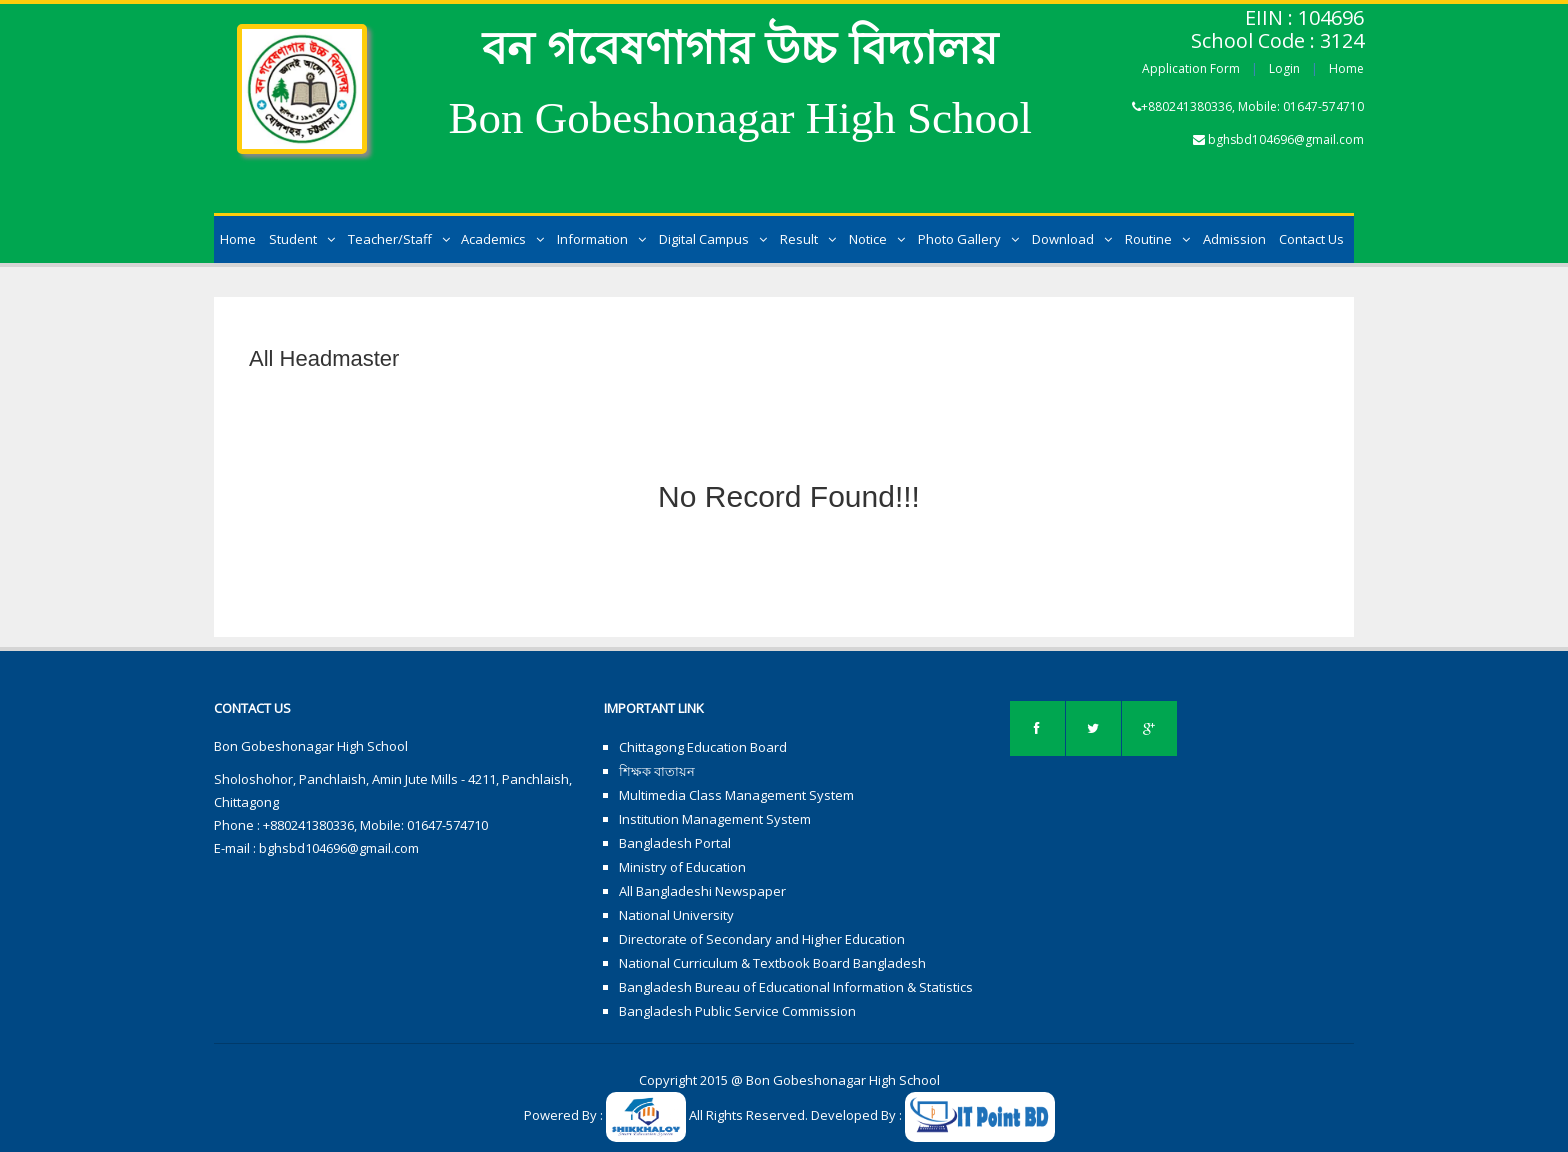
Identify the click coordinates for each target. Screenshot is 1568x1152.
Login (1284, 68)
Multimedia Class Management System (736, 795)
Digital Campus (713, 239)
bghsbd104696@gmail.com (1286, 139)
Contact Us (1311, 239)
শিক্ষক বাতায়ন (657, 771)
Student (302, 239)
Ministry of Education (682, 867)
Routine (1157, 239)
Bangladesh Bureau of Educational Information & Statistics (796, 987)
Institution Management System (715, 819)
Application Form (1191, 68)
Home (1346, 68)
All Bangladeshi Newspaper (702, 891)
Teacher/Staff (399, 239)
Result (808, 239)
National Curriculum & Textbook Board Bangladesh (772, 963)
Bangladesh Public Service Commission (737, 1011)
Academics (502, 239)
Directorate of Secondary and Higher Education (762, 939)
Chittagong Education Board (703, 747)
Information (601, 239)
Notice (877, 239)
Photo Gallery (968, 239)
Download (1072, 239)
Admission (1234, 239)
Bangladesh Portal (675, 843)
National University (676, 915)
